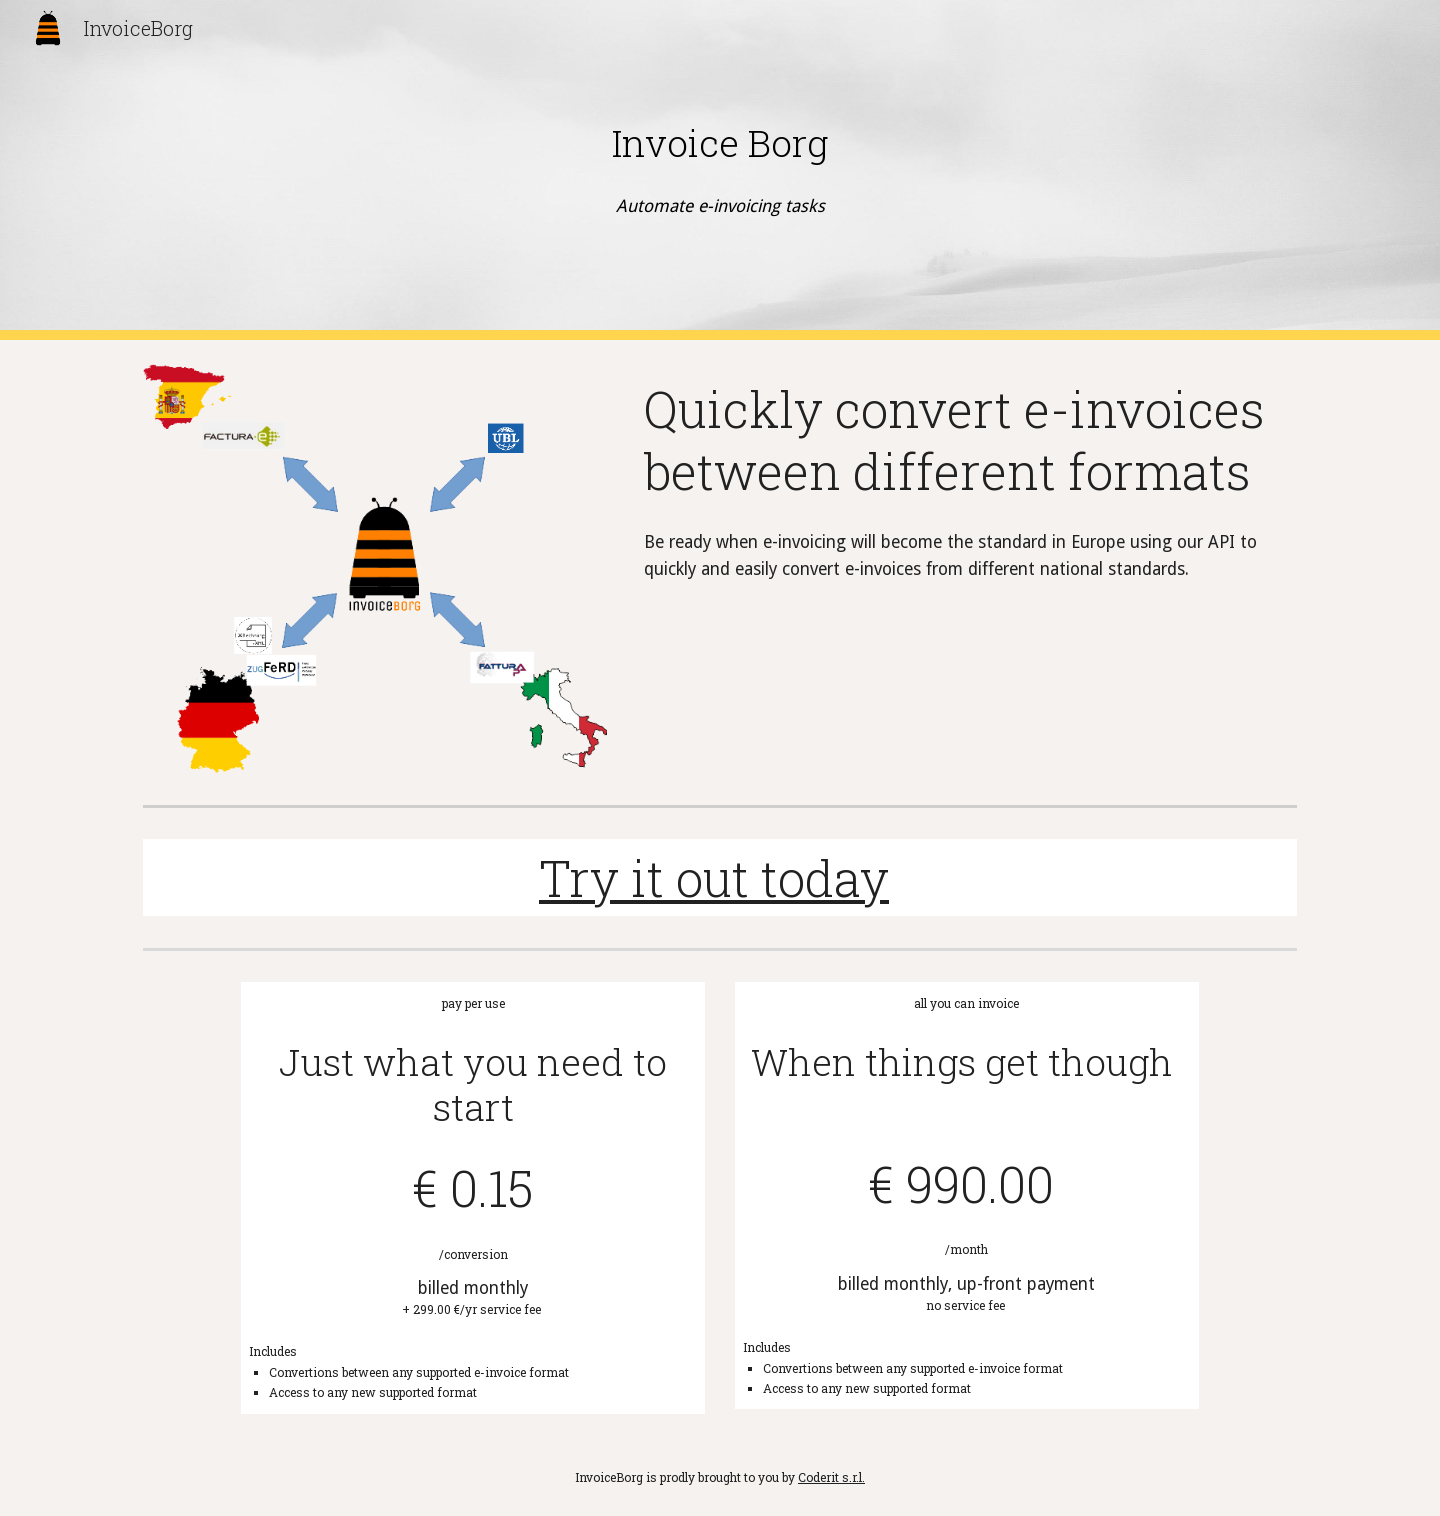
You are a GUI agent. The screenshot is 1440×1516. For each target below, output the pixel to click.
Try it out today (714, 877)
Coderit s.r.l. (831, 1477)
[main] (720, 143)
